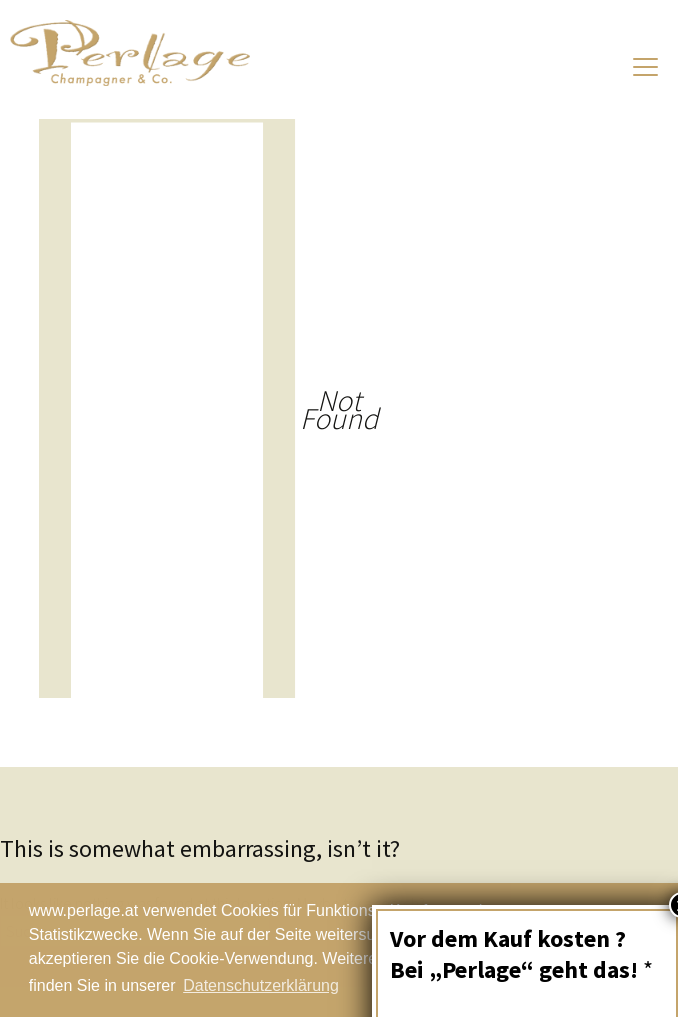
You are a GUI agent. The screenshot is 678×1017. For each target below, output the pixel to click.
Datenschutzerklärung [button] (261, 985)
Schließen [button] (579, 950)
